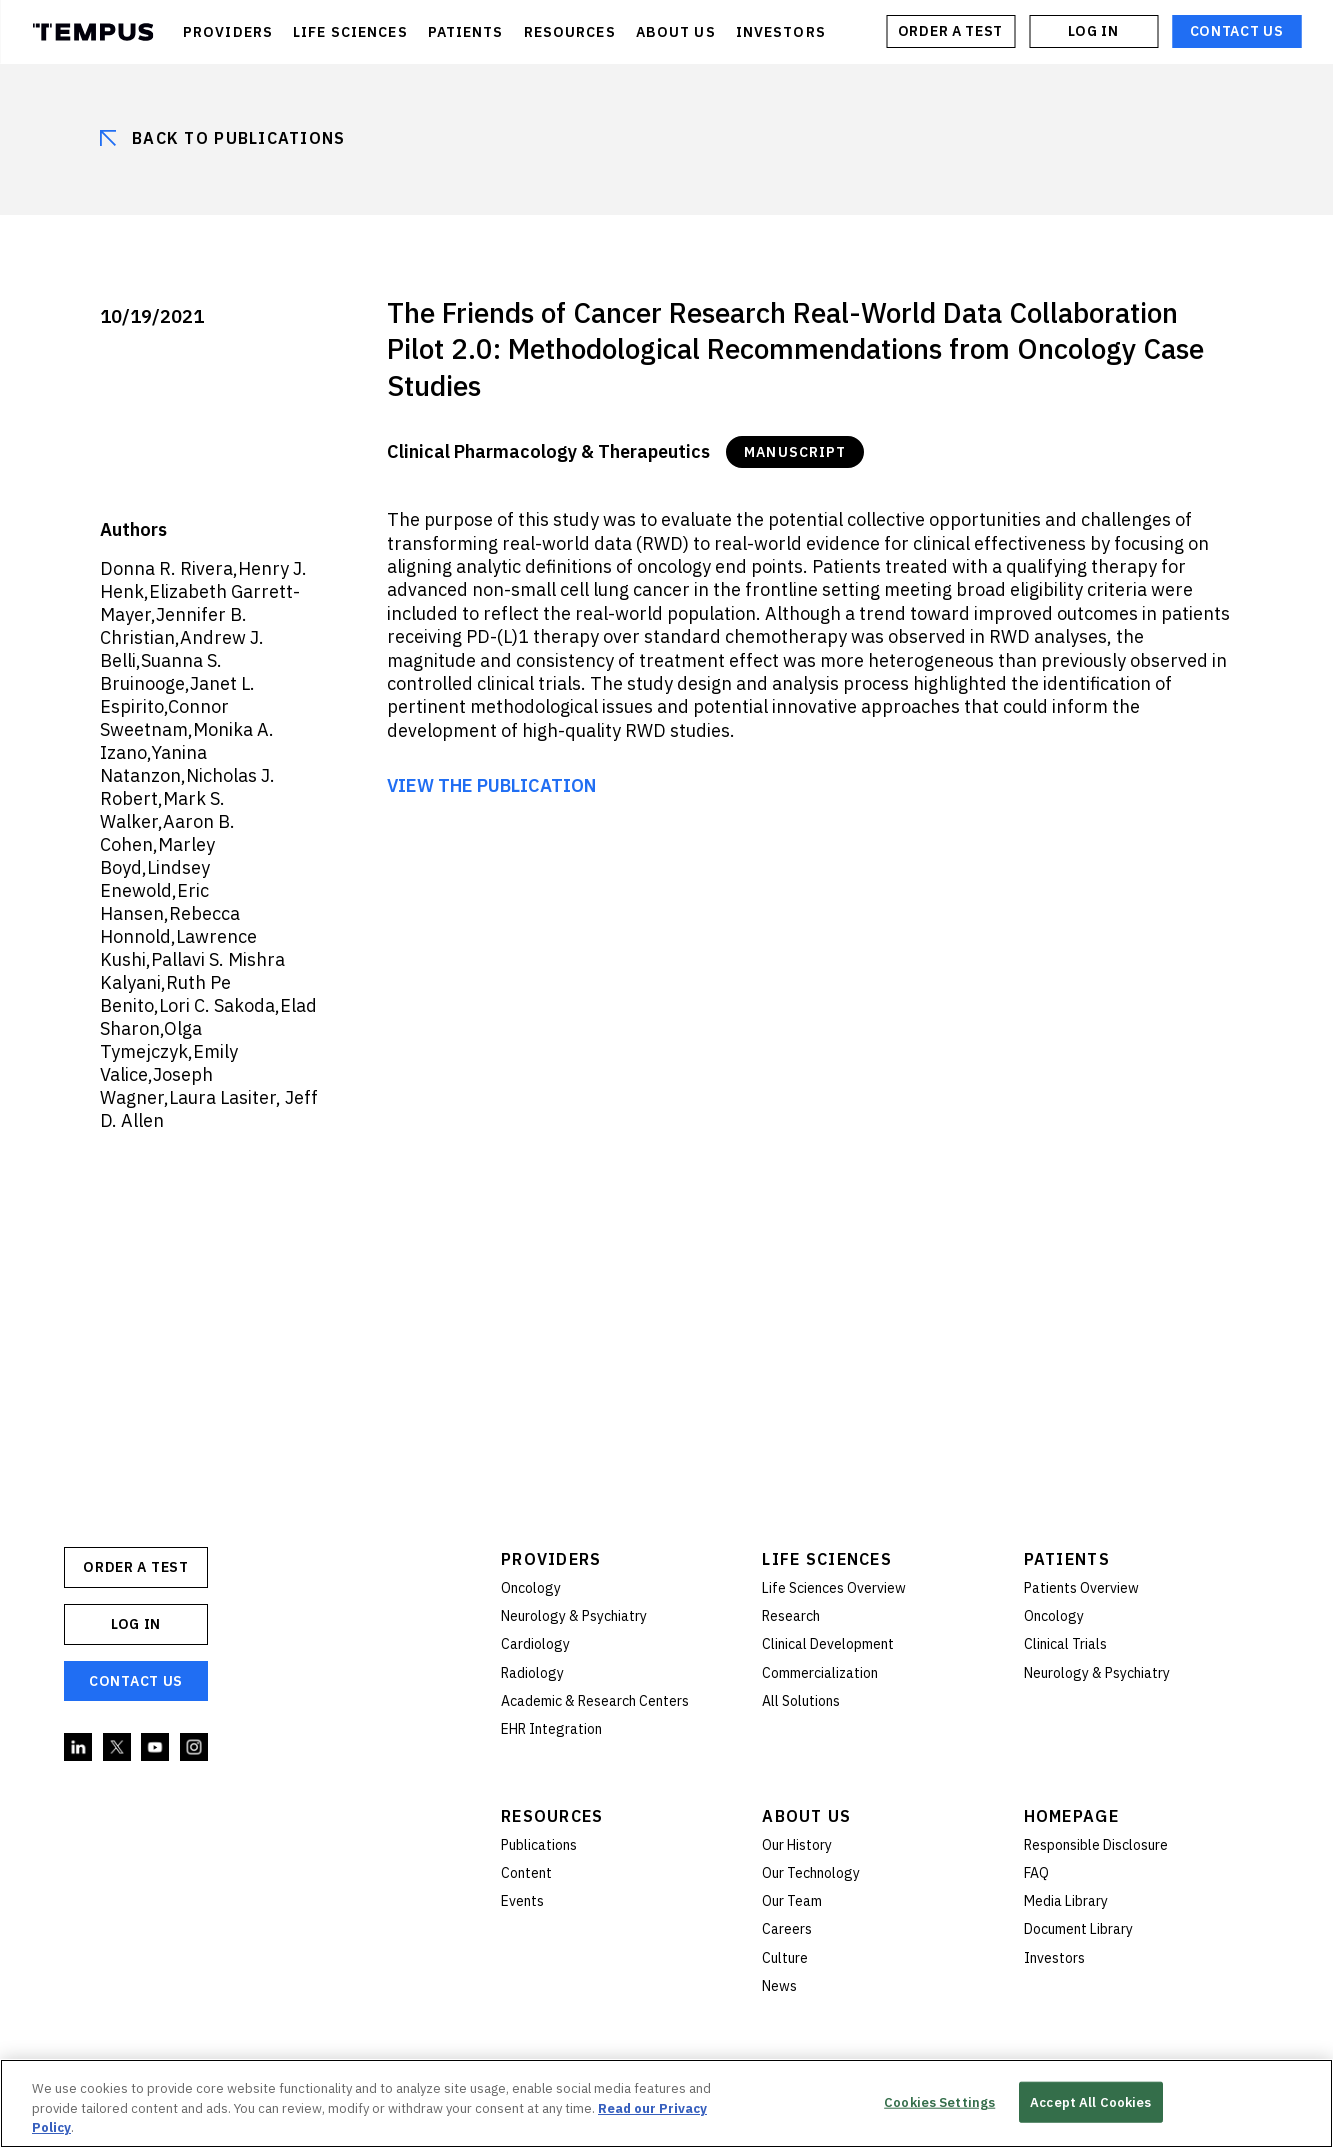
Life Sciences (827, 1559)
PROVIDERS (228, 32)
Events (522, 1901)
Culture (785, 1958)
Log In (1093, 31)
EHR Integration (551, 1729)
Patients (1067, 1559)
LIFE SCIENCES (350, 32)
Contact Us (1237, 31)
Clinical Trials (1065, 1644)
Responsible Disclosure (1096, 1845)
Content (526, 1873)
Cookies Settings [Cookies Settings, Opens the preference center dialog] (939, 2101)
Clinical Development (828, 1644)
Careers (787, 1929)
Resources (552, 1816)
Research (791, 1616)
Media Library (1066, 1901)
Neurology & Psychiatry (574, 1616)
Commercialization (820, 1673)
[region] (666, 2103)
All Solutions (801, 1701)
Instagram (195, 1748)
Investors (1054, 1958)
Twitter (118, 1748)
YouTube (156, 1748)
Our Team (792, 1901)
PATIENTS (466, 32)
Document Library (1078, 1929)
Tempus (92, 32)
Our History (797, 1845)
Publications (539, 1845)
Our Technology (811, 1873)
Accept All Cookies (1090, 2101)
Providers (551, 1559)
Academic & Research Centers (595, 1701)
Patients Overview (1081, 1588)
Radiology (532, 1673)
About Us (806, 1816)
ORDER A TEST (950, 31)
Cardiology (535, 1644)
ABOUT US (676, 32)
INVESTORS (781, 32)
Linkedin (79, 1748)
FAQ (1036, 1873)
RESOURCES (570, 32)
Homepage (1071, 1816)
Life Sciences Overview (834, 1588)
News (779, 1986)
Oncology (531, 1588)
